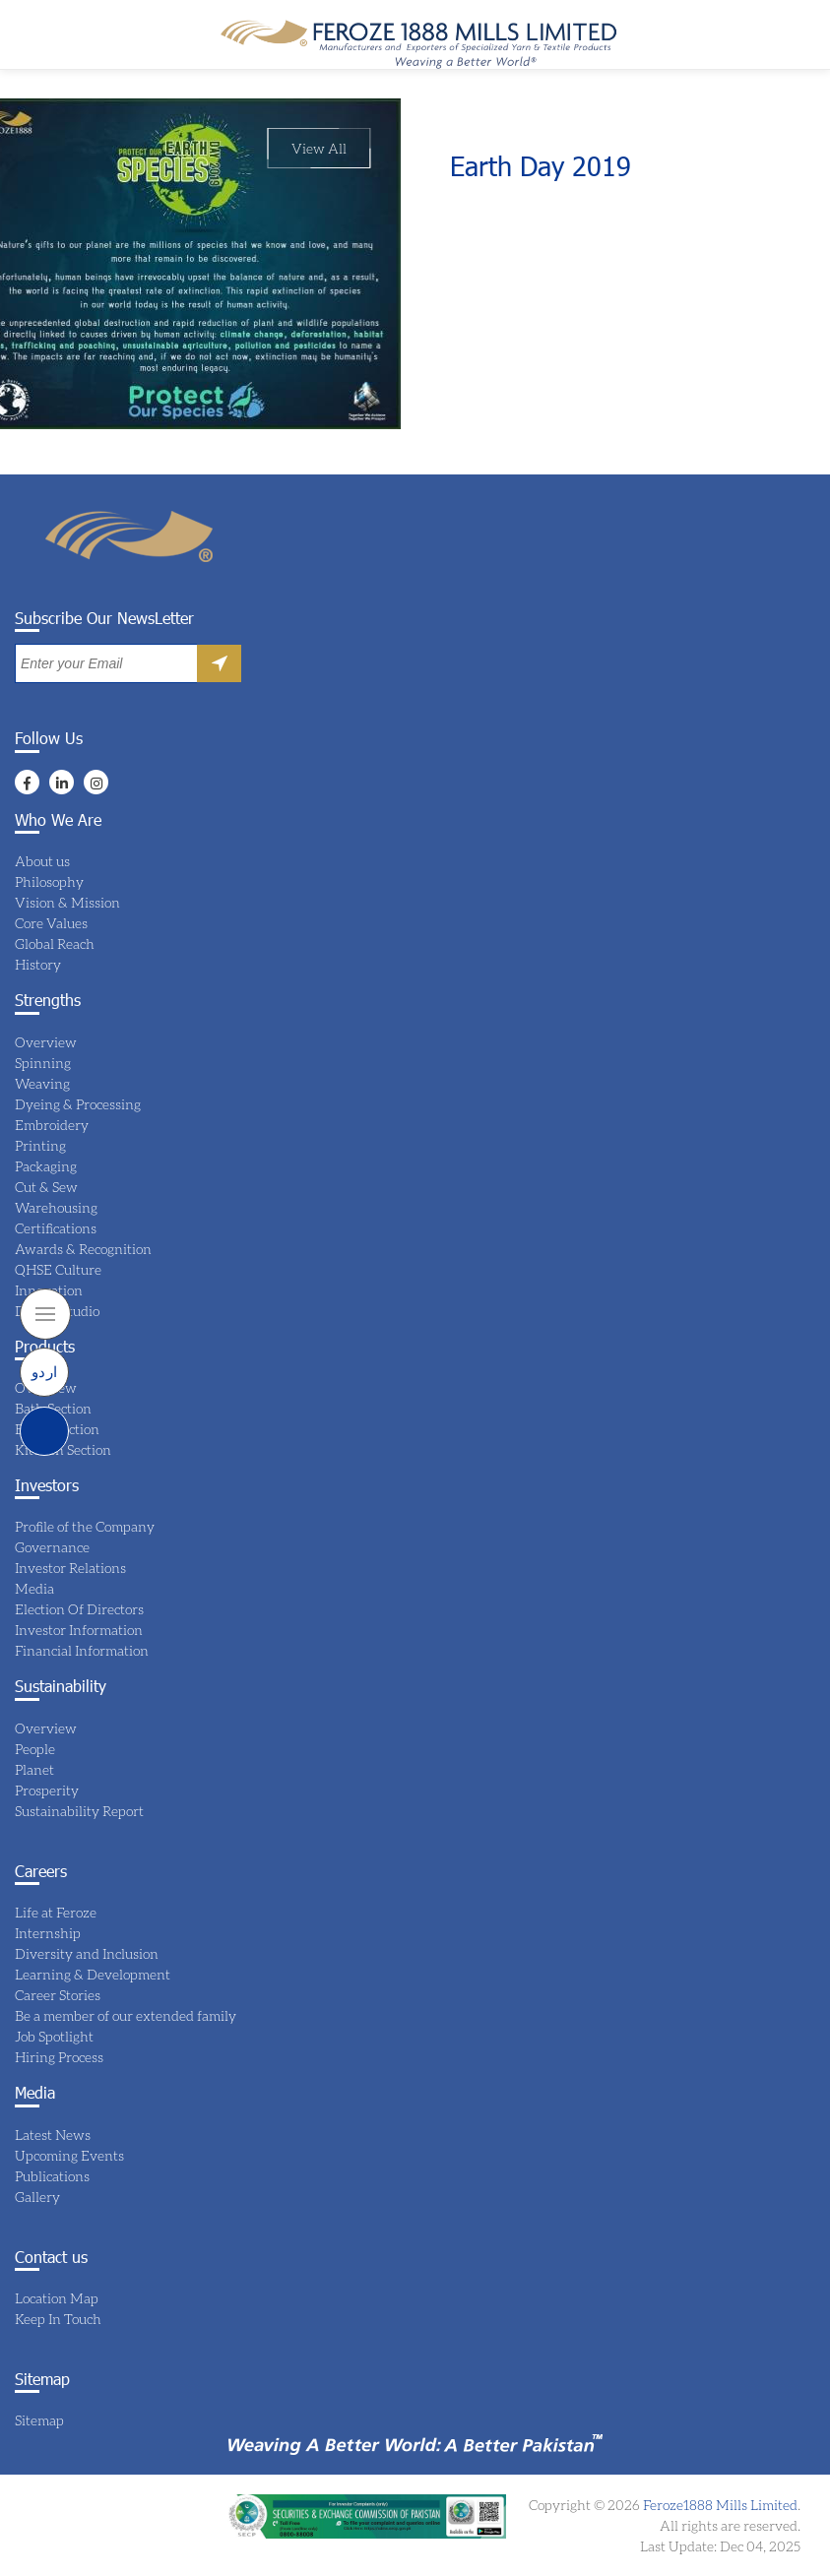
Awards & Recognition (83, 1248)
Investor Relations (70, 1567)
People (35, 1748)
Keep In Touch (58, 2318)
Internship (48, 1932)
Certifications (55, 1228)
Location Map (56, 2298)
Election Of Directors (79, 1609)
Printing (40, 1145)
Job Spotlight (54, 2036)
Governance (52, 1547)
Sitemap (39, 2420)
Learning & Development (92, 1974)
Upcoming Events (69, 2155)
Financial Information (82, 1650)
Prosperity (47, 1790)
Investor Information (79, 1629)
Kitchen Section (63, 1449)
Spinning (43, 1062)
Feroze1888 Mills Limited (719, 2504)
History (38, 964)
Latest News (53, 2134)
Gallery (37, 2196)
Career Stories (57, 1994)
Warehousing (56, 1207)
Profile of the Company (85, 1526)
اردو (45, 1371)
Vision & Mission (67, 902)
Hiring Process (59, 2056)
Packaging (46, 1166)
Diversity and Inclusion (87, 1953)
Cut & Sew (46, 1186)
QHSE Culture (58, 1269)
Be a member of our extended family (125, 2015)
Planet (34, 1769)
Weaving (42, 1083)
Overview (46, 1042)
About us (42, 860)
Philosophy (49, 881)
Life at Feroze (55, 1912)
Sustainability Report (79, 1810)
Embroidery (52, 1124)
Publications (52, 2176)
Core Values (51, 922)
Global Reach (55, 943)
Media (34, 1588)
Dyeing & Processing (78, 1104)
